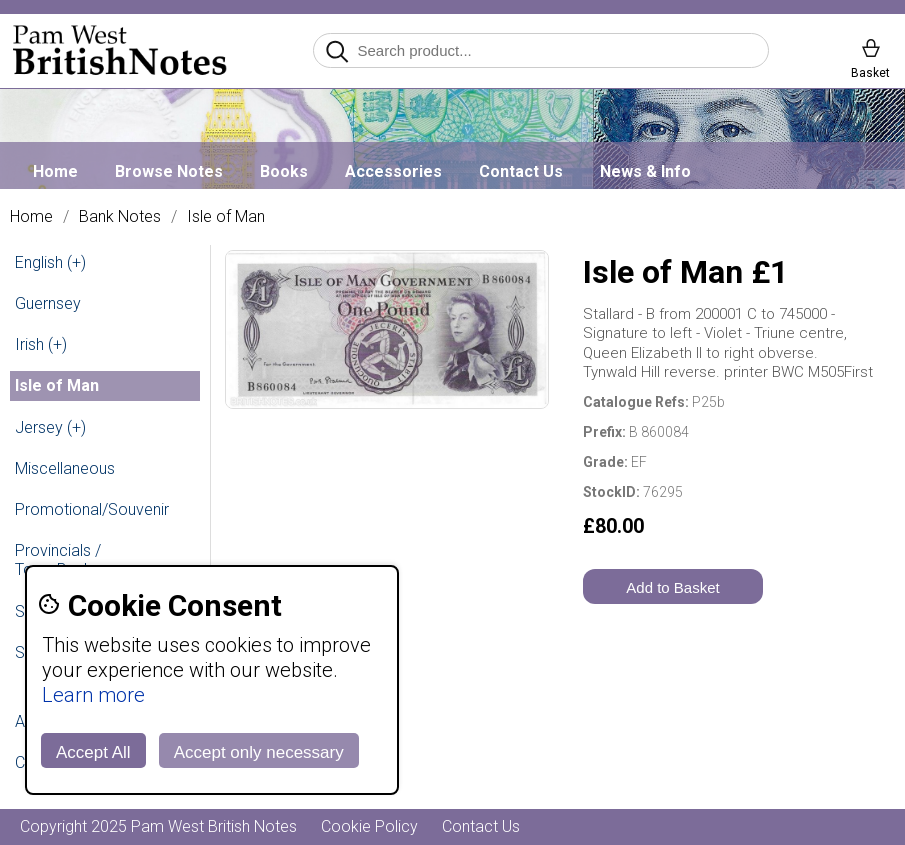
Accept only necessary (259, 752)
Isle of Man (226, 217)
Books (284, 171)
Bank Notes (120, 217)
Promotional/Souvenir (92, 509)
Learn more (93, 695)
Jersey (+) (50, 427)
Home (55, 171)
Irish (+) (41, 344)
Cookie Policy (369, 826)
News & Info (645, 171)
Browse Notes (169, 171)
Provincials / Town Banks (58, 560)
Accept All (93, 752)
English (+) (50, 262)
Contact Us (521, 171)
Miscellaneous (65, 468)
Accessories (393, 171)
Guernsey (48, 303)
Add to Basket (672, 587)
